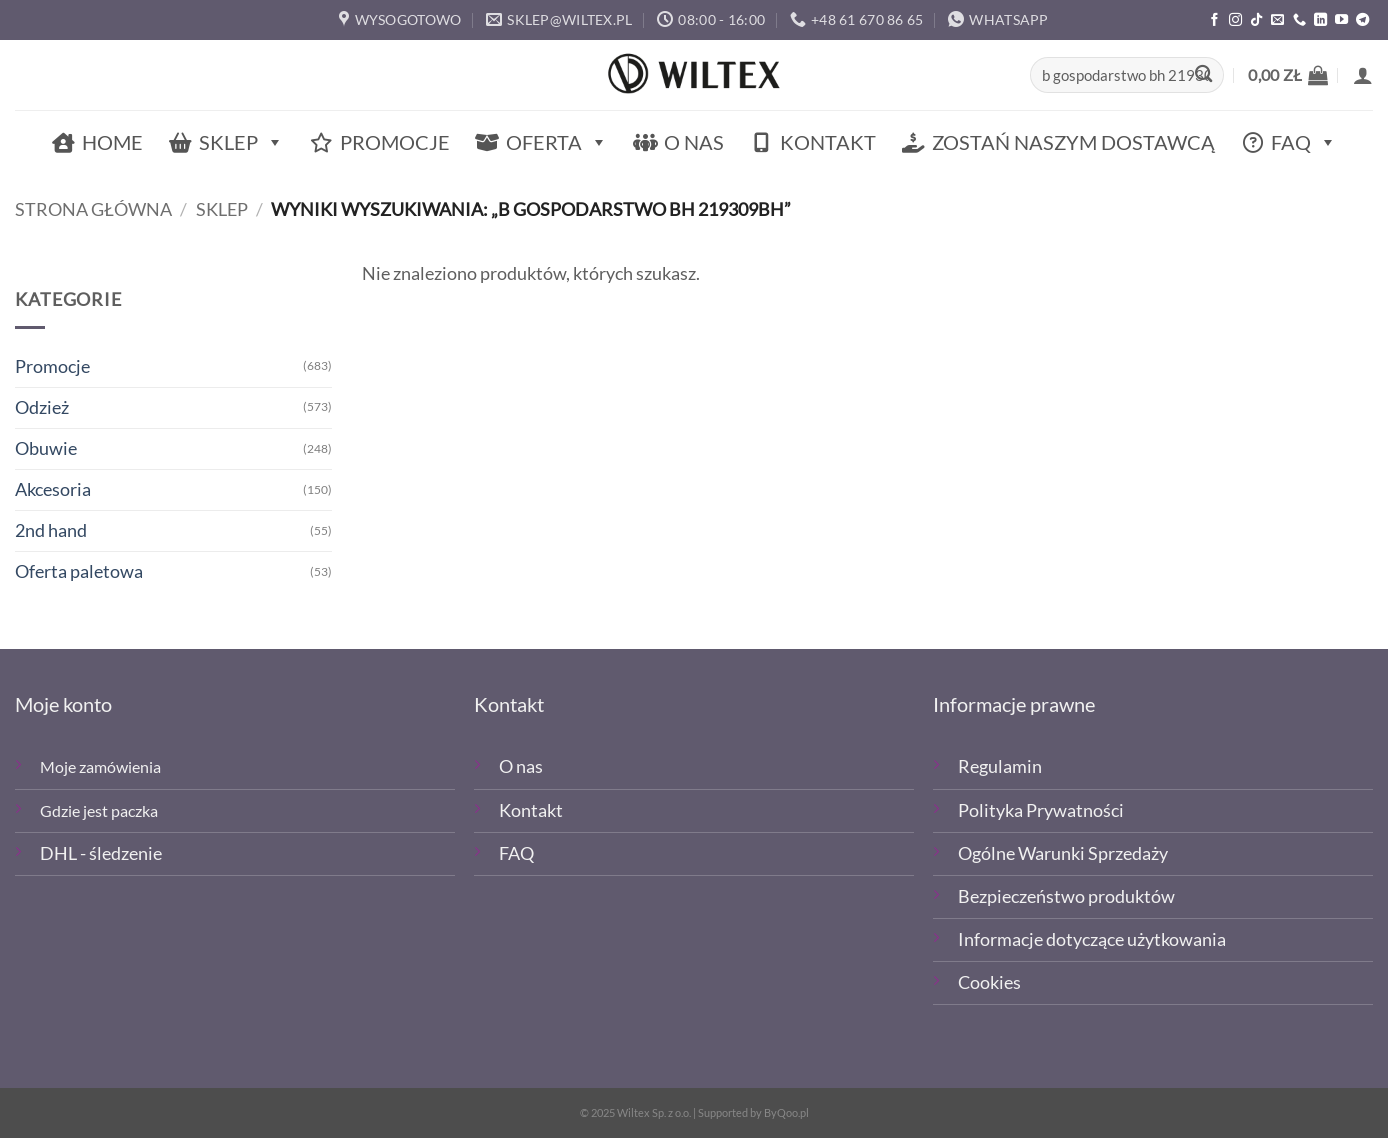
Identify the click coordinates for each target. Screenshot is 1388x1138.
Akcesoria (53, 489)
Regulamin (1000, 766)
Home (112, 142)
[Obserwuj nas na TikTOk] (1256, 20)
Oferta (557, 142)
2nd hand (51, 530)
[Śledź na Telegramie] (1362, 20)
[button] (1288, 75)
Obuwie (46, 448)
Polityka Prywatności (1041, 810)
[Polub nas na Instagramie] (1235, 20)
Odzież (42, 407)
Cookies (989, 982)
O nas (694, 142)
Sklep (241, 142)
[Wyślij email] (1277, 20)
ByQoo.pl (786, 1112)
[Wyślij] (1203, 75)
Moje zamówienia (100, 766)
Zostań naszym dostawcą (1073, 142)
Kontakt (828, 142)
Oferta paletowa (79, 571)
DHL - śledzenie (101, 853)
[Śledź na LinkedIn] (1320, 20)
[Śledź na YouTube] (1341, 20)
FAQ (1304, 142)
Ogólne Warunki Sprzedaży (1063, 853)
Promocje (395, 142)
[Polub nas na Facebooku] (1214, 20)
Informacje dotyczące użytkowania (1092, 939)
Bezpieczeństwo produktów (1066, 896)
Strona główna (93, 209)
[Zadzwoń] (1299, 20)
